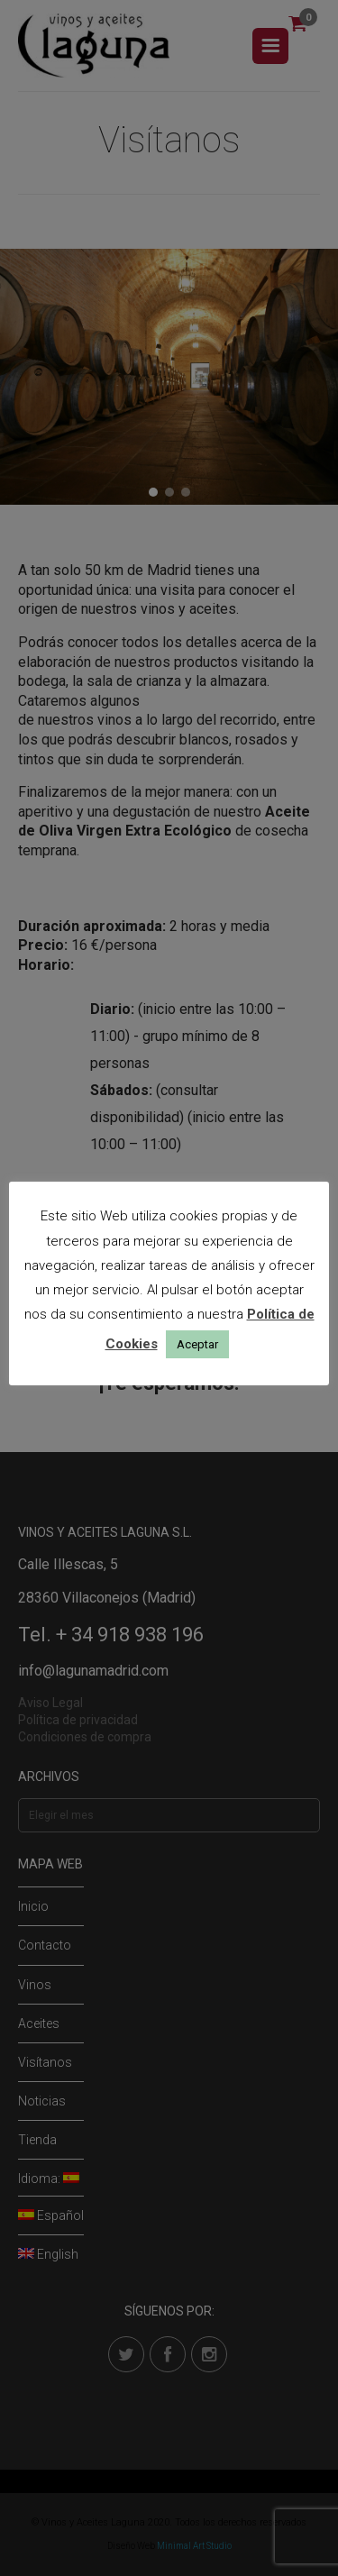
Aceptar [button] (197, 1344)
